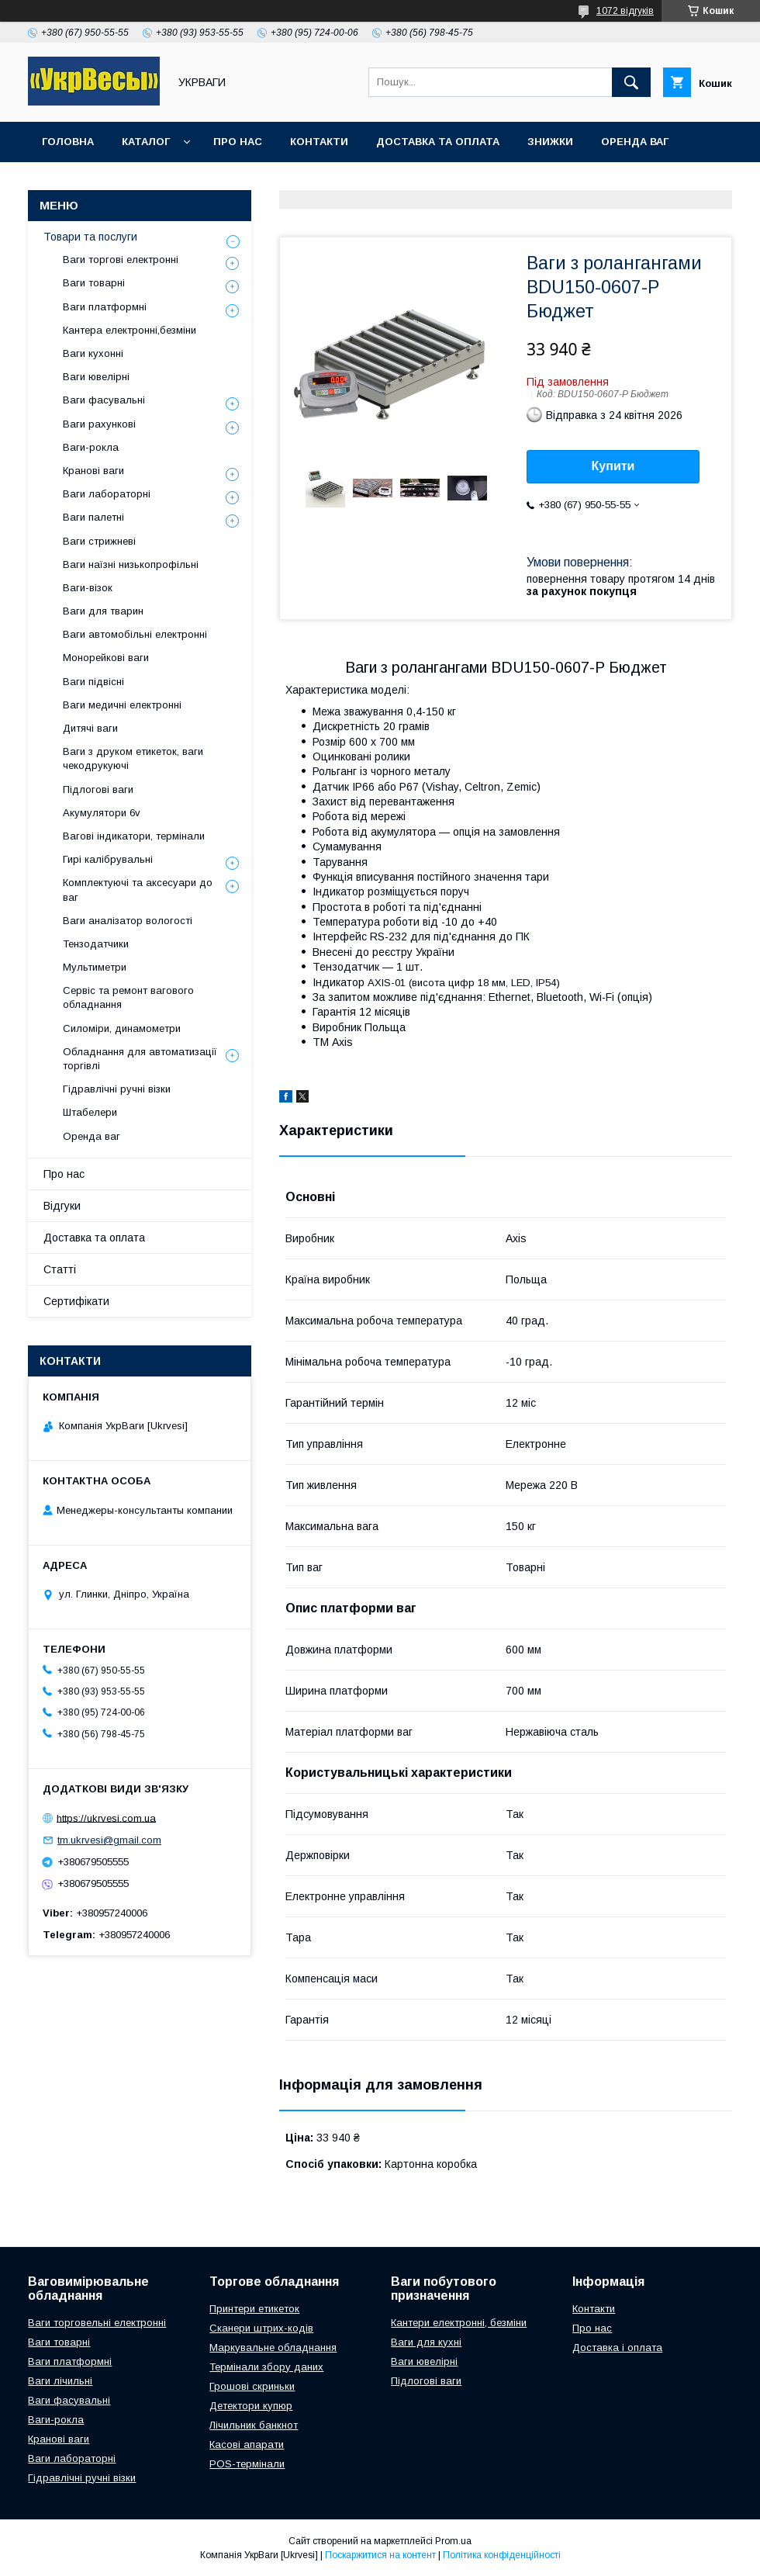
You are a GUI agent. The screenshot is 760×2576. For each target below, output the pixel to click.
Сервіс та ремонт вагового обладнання (128, 997)
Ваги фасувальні (104, 400)
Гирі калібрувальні (108, 859)
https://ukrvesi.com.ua (106, 1817)
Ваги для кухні (426, 2342)
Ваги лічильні (60, 2381)
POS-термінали (247, 2464)
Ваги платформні (105, 307)
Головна (68, 141)
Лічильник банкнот (253, 2425)
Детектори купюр (250, 2406)
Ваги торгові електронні (120, 259)
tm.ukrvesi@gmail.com (109, 1840)
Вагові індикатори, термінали (134, 836)
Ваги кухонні (93, 353)
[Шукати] (631, 82)
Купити (613, 466)
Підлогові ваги (98, 789)
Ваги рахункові (99, 424)
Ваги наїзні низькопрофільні (131, 564)
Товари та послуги (90, 236)
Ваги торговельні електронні (97, 2322)
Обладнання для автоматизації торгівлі (140, 1059)
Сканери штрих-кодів (261, 2328)
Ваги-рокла (91, 447)
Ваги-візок (87, 588)
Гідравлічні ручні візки (117, 1089)
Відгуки (62, 1206)
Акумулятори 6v (101, 813)
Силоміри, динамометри (122, 1028)
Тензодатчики (96, 944)
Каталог (146, 141)
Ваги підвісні (93, 681)
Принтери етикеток (254, 2309)
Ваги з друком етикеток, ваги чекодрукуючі (133, 758)
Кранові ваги (93, 470)
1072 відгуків (625, 10)
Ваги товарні (94, 283)
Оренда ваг (634, 141)
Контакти (319, 141)
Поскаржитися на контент (380, 2555)
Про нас (237, 141)
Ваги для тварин (103, 611)
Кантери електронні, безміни (459, 2322)
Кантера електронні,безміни (129, 330)
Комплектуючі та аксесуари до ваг (137, 889)
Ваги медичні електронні (122, 705)
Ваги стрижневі (99, 541)
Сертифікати (76, 1301)
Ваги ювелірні (96, 377)
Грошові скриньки (252, 2386)
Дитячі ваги (90, 728)
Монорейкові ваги (106, 657)
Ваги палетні (93, 517)
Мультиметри (94, 967)
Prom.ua (453, 2541)
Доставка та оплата (437, 141)
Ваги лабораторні (106, 494)
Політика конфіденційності (502, 2555)
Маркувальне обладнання (273, 2347)
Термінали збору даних (266, 2367)
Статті (59, 1269)
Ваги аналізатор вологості (127, 920)
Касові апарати (246, 2444)
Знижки (550, 141)
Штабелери (90, 1112)
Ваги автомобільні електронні (135, 634)
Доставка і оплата (617, 2347)
